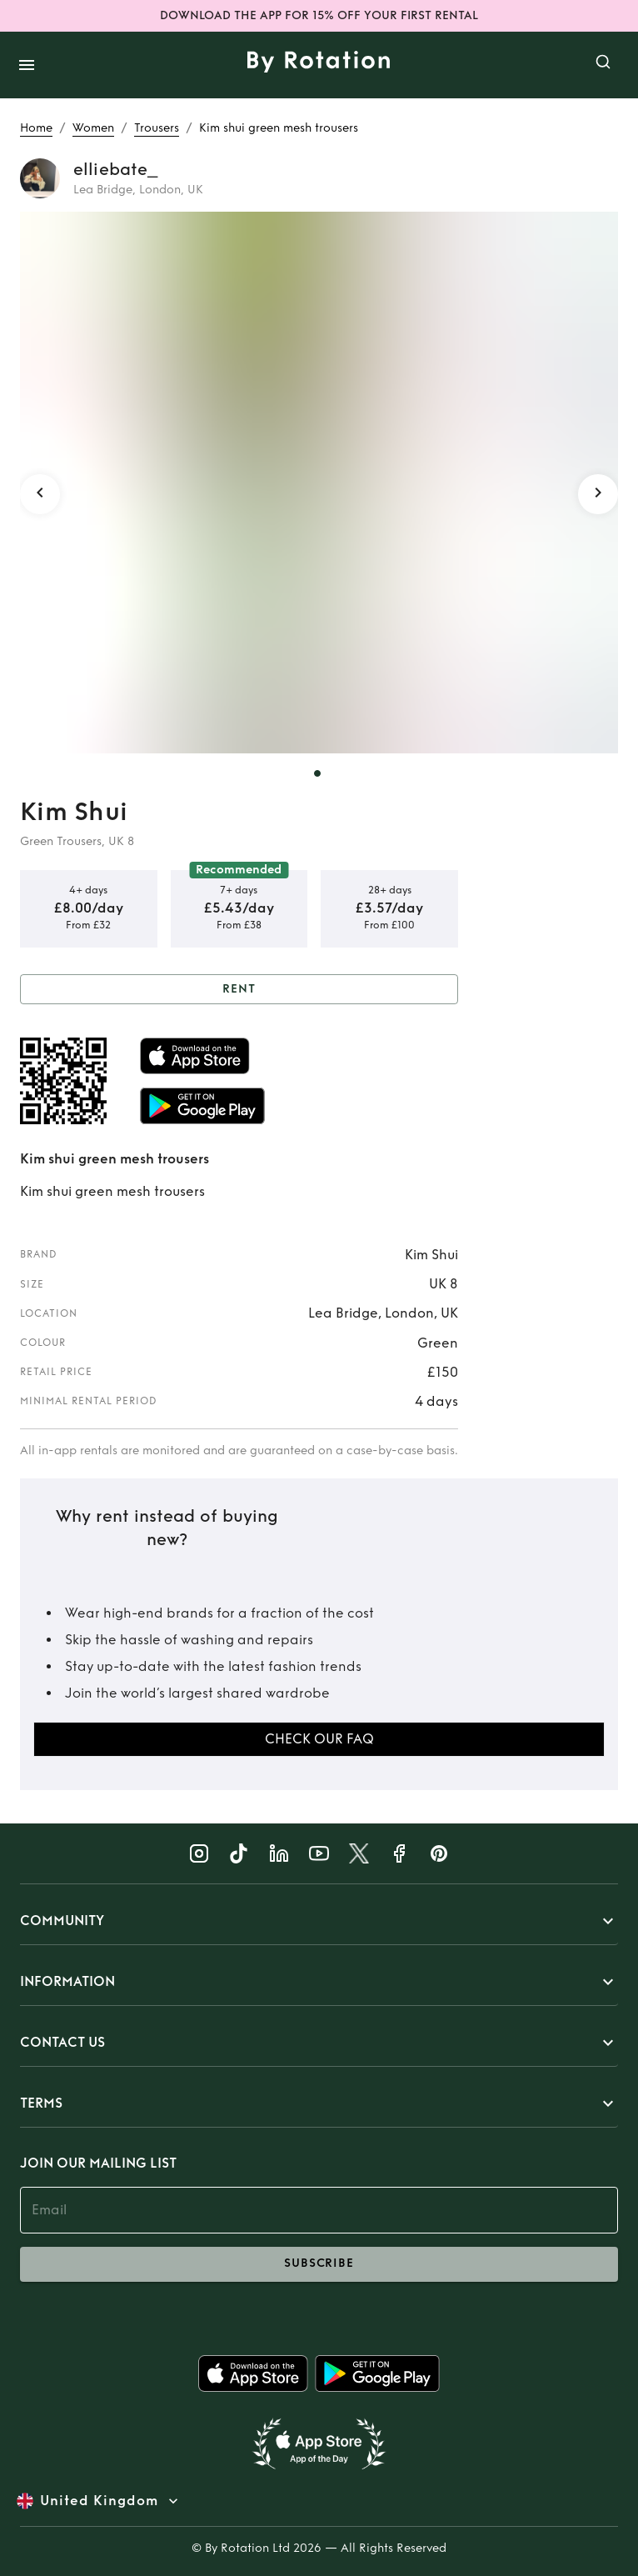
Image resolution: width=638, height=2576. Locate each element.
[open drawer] (26, 65)
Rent (239, 989)
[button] (319, 1921)
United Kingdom (99, 2501)
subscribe (319, 2264)
